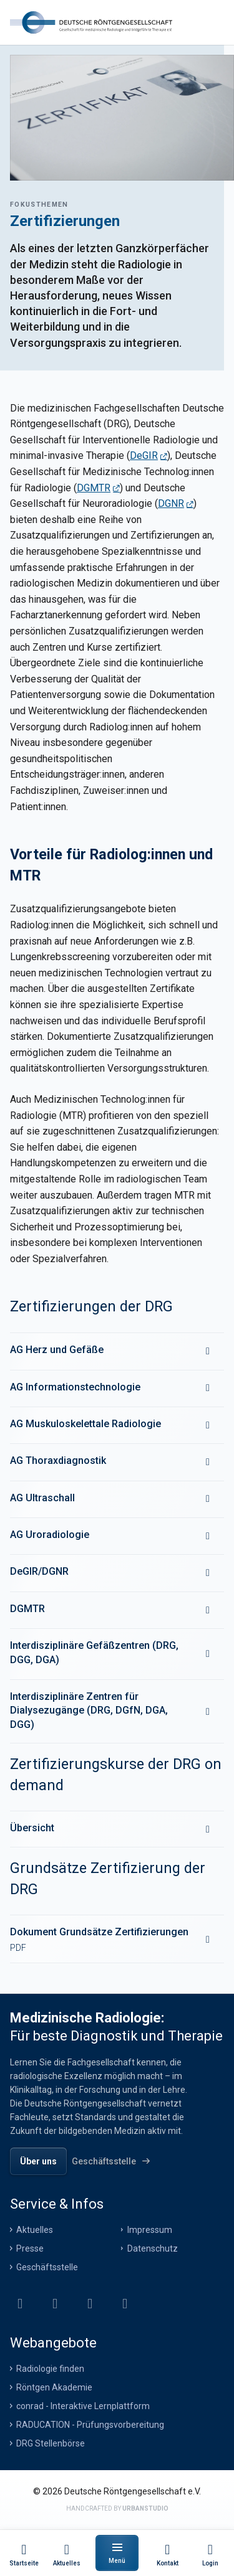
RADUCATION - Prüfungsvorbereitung (90, 2425)
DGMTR (93, 488)
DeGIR (144, 455)
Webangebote (53, 2343)
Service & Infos (57, 2204)
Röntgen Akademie (54, 2387)
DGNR (171, 503)
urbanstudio (145, 2508)
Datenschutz (152, 2248)
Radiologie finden (50, 2369)
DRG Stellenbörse (50, 2443)
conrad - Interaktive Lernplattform (83, 2406)
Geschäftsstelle (47, 2267)
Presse (30, 2248)
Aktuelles (34, 2230)
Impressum (149, 2230)
